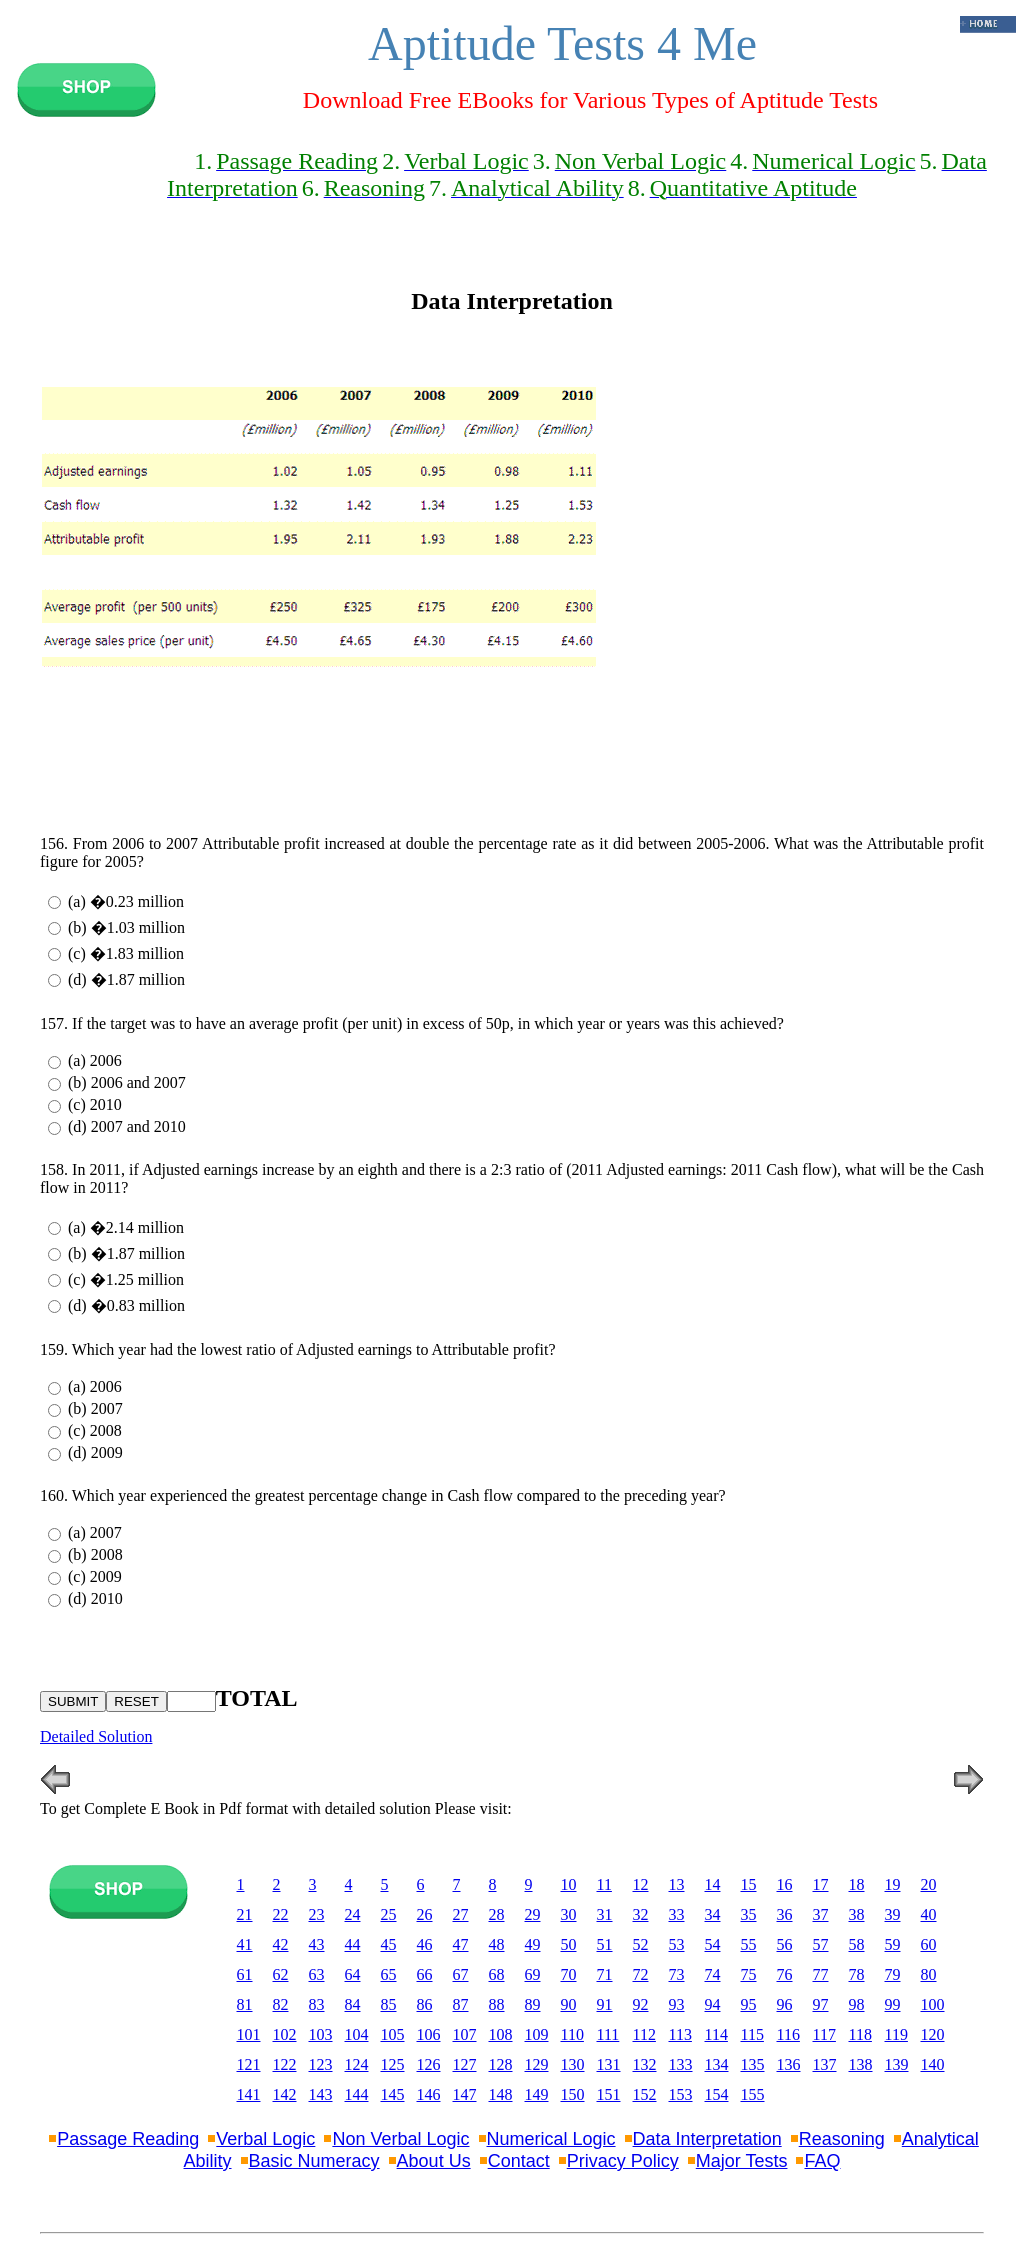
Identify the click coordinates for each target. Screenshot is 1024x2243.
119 (896, 2034)
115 (752, 2034)
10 (569, 1884)
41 (245, 1944)
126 (429, 2064)
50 (569, 1944)
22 (281, 1914)
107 (465, 2034)
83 (317, 2004)
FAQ (822, 2161)
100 (933, 2004)
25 (389, 1914)
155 (753, 2094)
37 (821, 1914)
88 (497, 2004)
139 (897, 2064)
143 (321, 2094)
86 (425, 2004)
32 (641, 1914)
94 (713, 2004)
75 (749, 1974)
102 (285, 2034)
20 (929, 1884)
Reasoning (842, 2139)
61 (245, 1974)
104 (357, 2034)
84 (353, 2004)
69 (533, 1974)
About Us (434, 2161)
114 (716, 2034)
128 (501, 2064)
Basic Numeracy (314, 2161)
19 (893, 1884)
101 (249, 2034)
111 (608, 2034)
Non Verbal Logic (400, 2139)
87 (461, 2004)
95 (749, 2004)
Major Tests (742, 2161)
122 (285, 2064)
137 (825, 2064)
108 (501, 2034)
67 (461, 1974)
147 (465, 2094)
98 (857, 2004)
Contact (519, 2161)
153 (681, 2094)
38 (857, 1914)
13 (677, 1884)
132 (645, 2064)
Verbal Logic (265, 2139)
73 (677, 1974)
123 (321, 2064)
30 (569, 1914)
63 (317, 1974)
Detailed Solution (96, 1736)
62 (281, 1974)
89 (533, 2004)
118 (860, 2034)
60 (929, 1944)
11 (604, 1884)
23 (317, 1914)
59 (893, 1944)
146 (429, 2094)
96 (785, 2004)
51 (605, 1944)
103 (321, 2034)
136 (789, 2064)
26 (425, 1914)
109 (537, 2034)
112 (644, 2034)
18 (857, 1884)
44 (353, 1944)
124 (357, 2064)
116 (788, 2034)
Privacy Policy (623, 2161)
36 (785, 1914)
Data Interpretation (707, 2139)
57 (821, 1944)
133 (681, 2064)
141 (249, 2094)
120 (933, 2034)
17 (821, 1884)
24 (353, 1914)
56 (785, 1944)
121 (249, 2064)
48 (497, 1944)
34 (713, 1914)
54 (713, 1944)
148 (501, 2094)
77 (821, 1974)
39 (893, 1914)
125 (393, 2064)
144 (357, 2094)
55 (749, 1944)
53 (677, 1944)
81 (245, 2004)
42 (281, 1944)
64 (353, 1974)
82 (281, 2004)
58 (857, 1944)
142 (285, 2094)
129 (537, 2064)
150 (573, 2094)
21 (245, 1914)
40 (929, 1914)
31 (605, 1914)
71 (605, 1974)
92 (641, 2004)
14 (713, 1884)
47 (461, 1944)
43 (317, 1944)
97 (821, 2004)
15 (749, 1884)
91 (605, 2004)
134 (717, 2064)
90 (569, 2004)
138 (861, 2064)
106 (429, 2034)
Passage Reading (128, 2139)
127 (465, 2064)
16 (785, 1884)
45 (389, 1944)
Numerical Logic (551, 2139)
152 (645, 2094)
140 (933, 2064)
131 (609, 2064)
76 (785, 1974)
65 (389, 1974)
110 (572, 2034)
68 (497, 1974)
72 (641, 1974)
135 (753, 2064)
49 (533, 1944)
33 (677, 1914)
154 (717, 2094)
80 (929, 1974)
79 (893, 1974)
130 (573, 2064)
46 (425, 1944)
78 (857, 1974)
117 (824, 2034)
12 (641, 1884)
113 (680, 2034)
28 (497, 1914)
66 (425, 1974)
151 (609, 2094)
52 (641, 1944)
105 (393, 2034)
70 (569, 1974)
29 (533, 1914)
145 (393, 2094)
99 (893, 2004)
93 (677, 2004)
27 (461, 1914)
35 (749, 1914)
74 (713, 1974)
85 (389, 2004)
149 (537, 2094)
